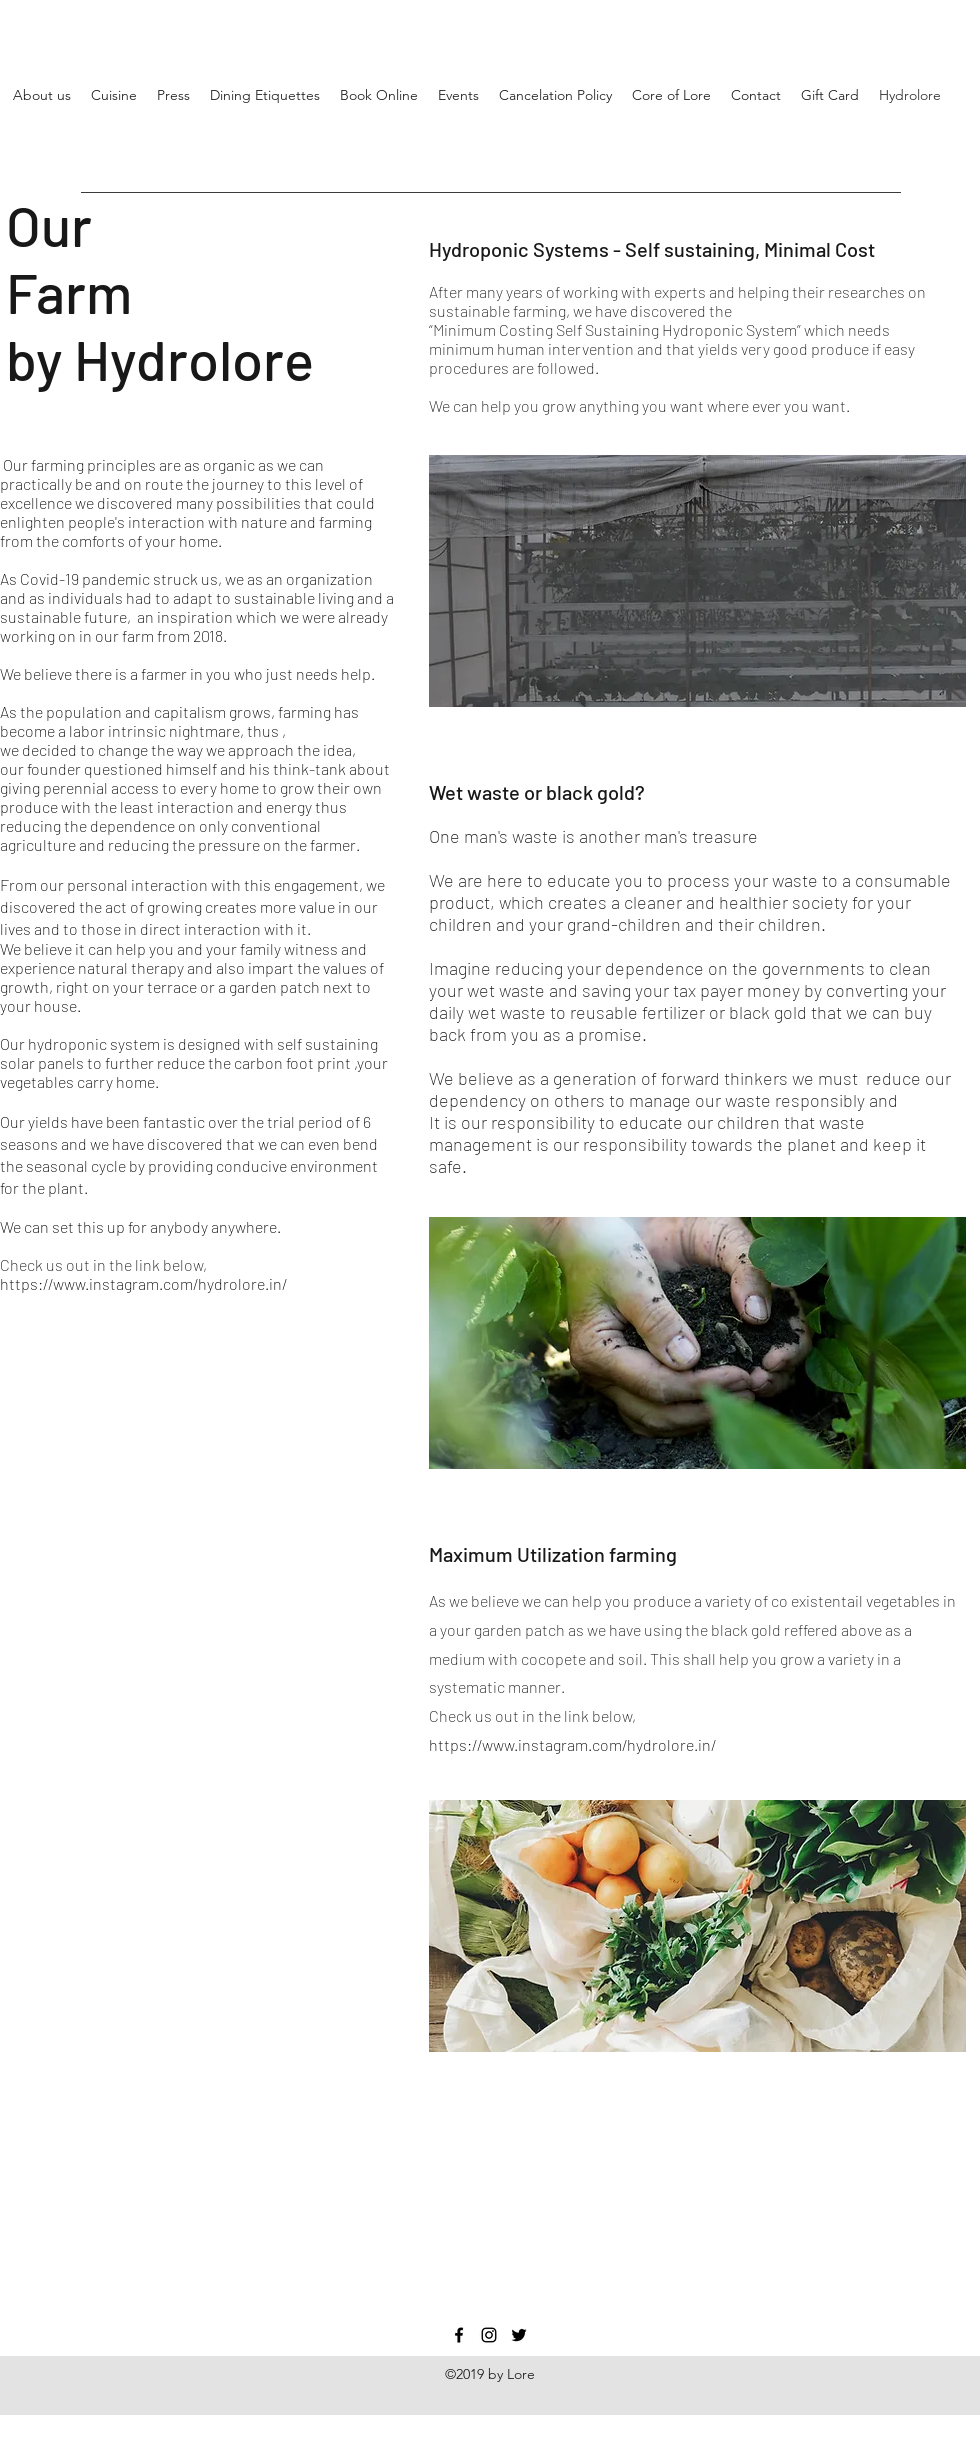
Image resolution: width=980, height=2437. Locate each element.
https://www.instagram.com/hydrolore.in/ (143, 1283)
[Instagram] (489, 2335)
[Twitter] (519, 2335)
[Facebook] (459, 2335)
